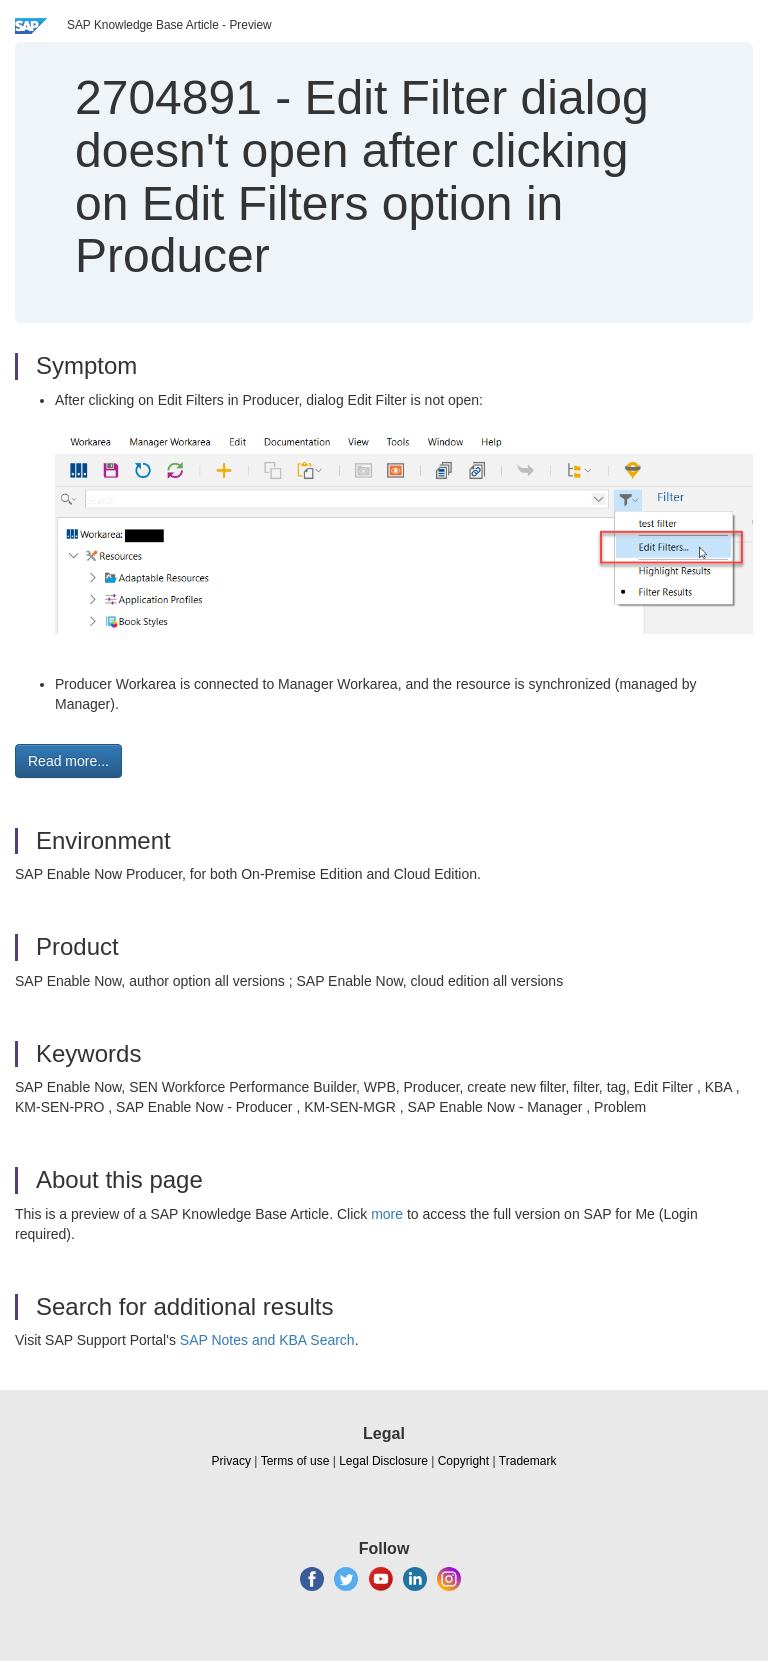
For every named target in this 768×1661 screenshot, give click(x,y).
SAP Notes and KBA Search (267, 1340)
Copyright (463, 1461)
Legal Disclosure (383, 1461)
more (387, 1214)
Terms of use (295, 1461)
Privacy (231, 1461)
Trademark (528, 1461)
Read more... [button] (68, 761)
